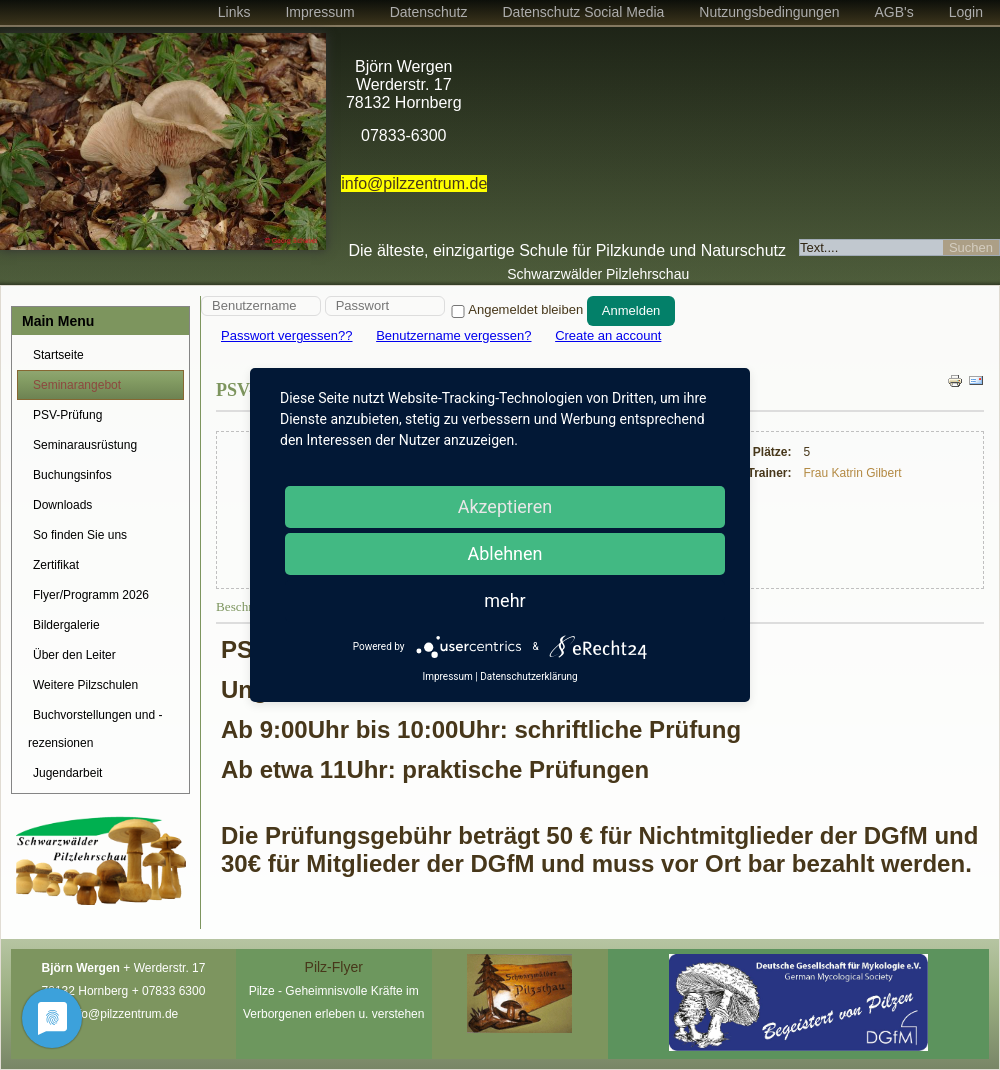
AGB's (893, 12)
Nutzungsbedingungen (769, 12)
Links (234, 12)
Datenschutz (429, 12)
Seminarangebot (77, 385)
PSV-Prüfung (67, 415)
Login (966, 12)
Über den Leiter (74, 655)
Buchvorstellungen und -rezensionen (95, 729)
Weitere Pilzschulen (85, 685)
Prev (26, 148)
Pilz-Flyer (334, 967)
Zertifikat (56, 565)
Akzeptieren (505, 506)
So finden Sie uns (80, 535)
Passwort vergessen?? (287, 335)
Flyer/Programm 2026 (91, 595)
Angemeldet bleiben (515, 309)
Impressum (319, 12)
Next (300, 148)
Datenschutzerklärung (528, 676)
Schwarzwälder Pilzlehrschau (598, 274)
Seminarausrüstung (85, 445)
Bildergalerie (66, 625)
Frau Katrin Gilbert (853, 473)
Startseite (58, 355)
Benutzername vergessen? (453, 335)
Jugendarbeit (67, 773)
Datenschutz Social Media (583, 12)
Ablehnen (504, 553)
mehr (504, 600)
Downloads (62, 505)
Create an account (608, 335)
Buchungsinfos (72, 475)
